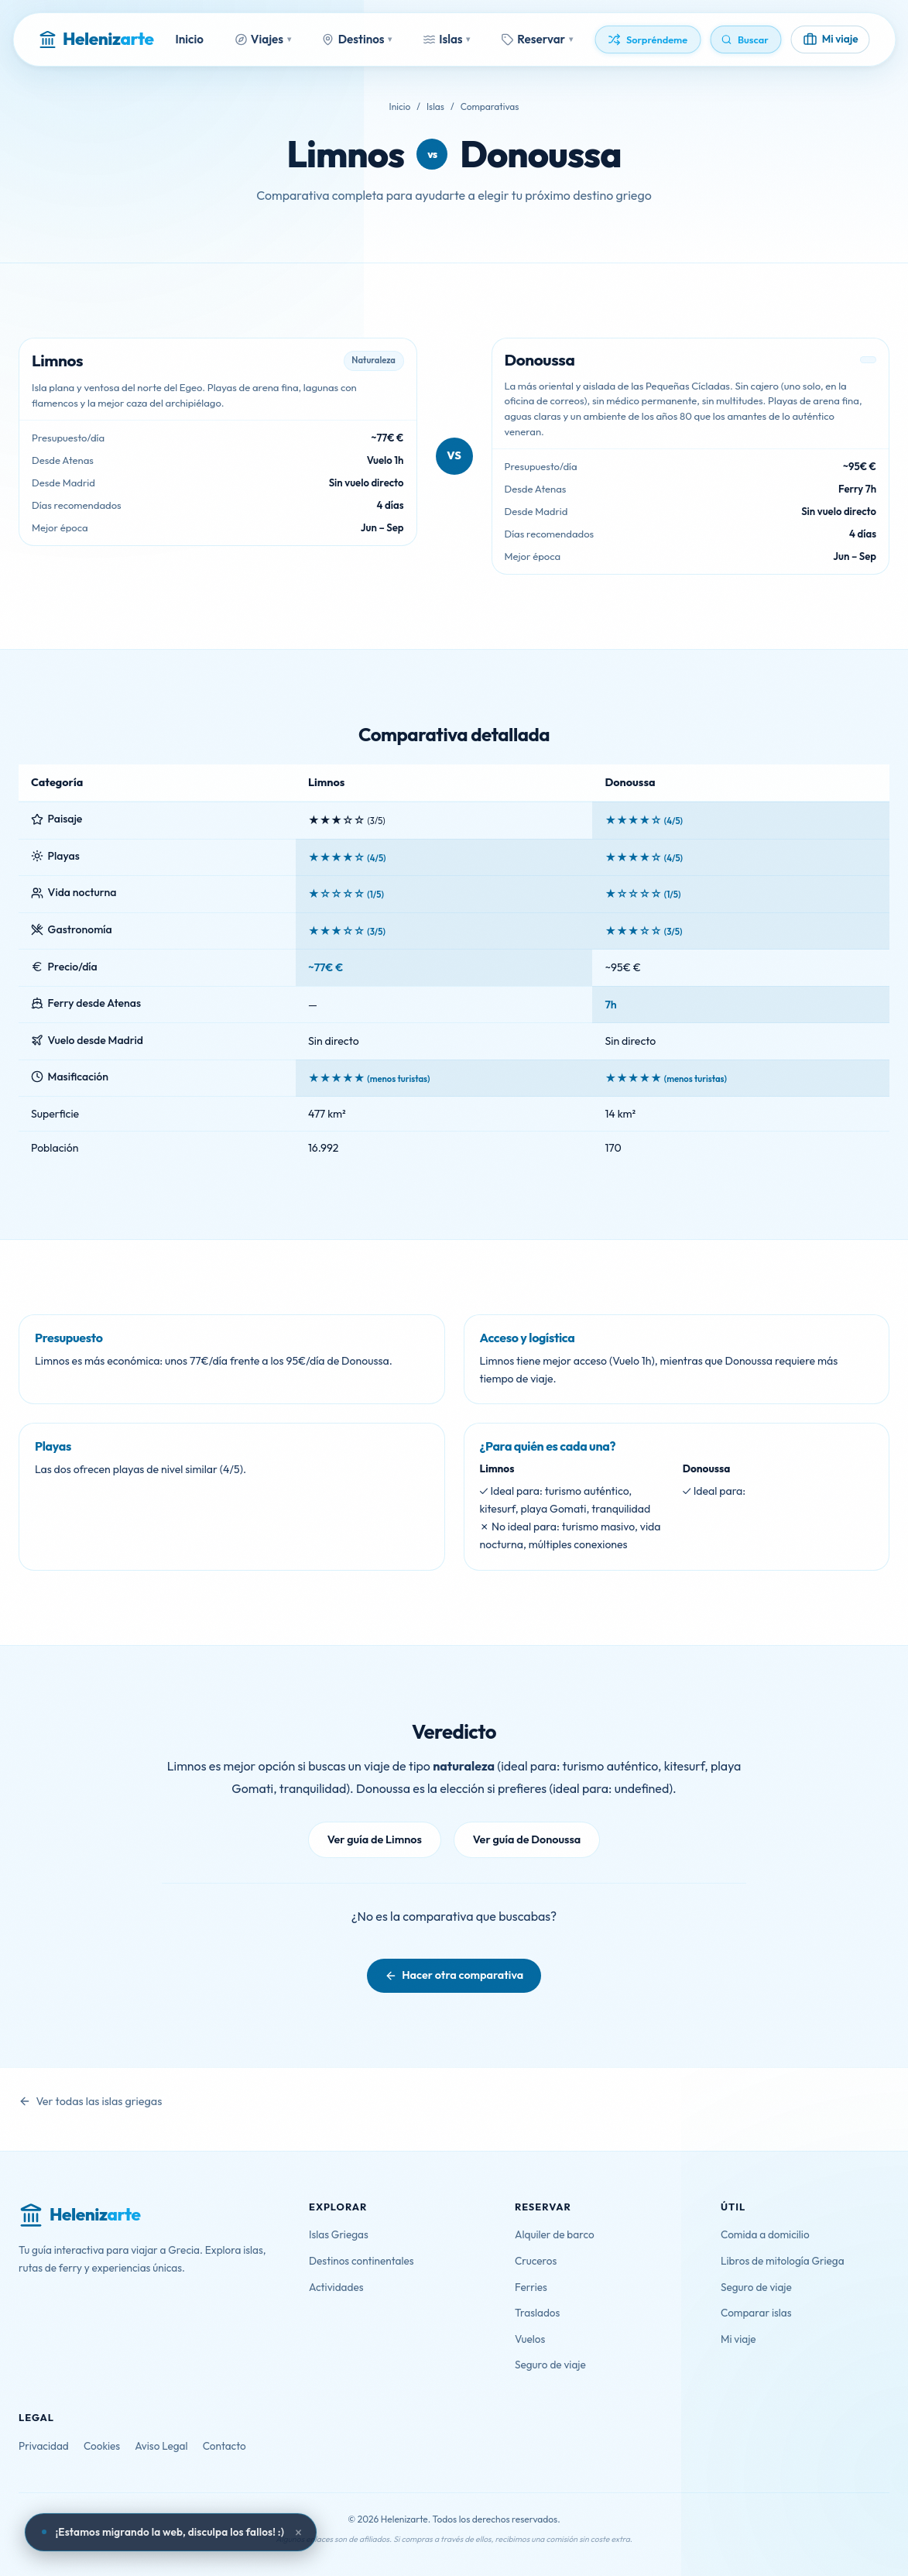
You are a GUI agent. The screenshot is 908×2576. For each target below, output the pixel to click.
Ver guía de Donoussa (527, 1839)
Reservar (537, 39)
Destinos (357, 39)
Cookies (102, 2446)
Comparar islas (756, 2313)
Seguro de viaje (550, 2365)
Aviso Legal (161, 2446)
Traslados (537, 2313)
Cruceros (536, 2261)
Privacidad (44, 2446)
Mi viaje (738, 2339)
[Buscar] (746, 39)
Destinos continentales (361, 2261)
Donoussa (540, 154)
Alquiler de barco (554, 2234)
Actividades (336, 2287)
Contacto (224, 2446)
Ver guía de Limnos (374, 1839)
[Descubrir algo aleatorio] (647, 39)
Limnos (345, 154)
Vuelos (530, 2339)
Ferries (531, 2287)
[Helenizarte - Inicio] (95, 39)
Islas (446, 39)
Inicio (190, 39)
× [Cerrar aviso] (299, 2533)
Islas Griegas (338, 2234)
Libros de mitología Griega (783, 2261)
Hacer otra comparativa (462, 1975)
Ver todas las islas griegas (99, 2101)
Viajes (263, 39)
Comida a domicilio (765, 2234)
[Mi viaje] (830, 40)
